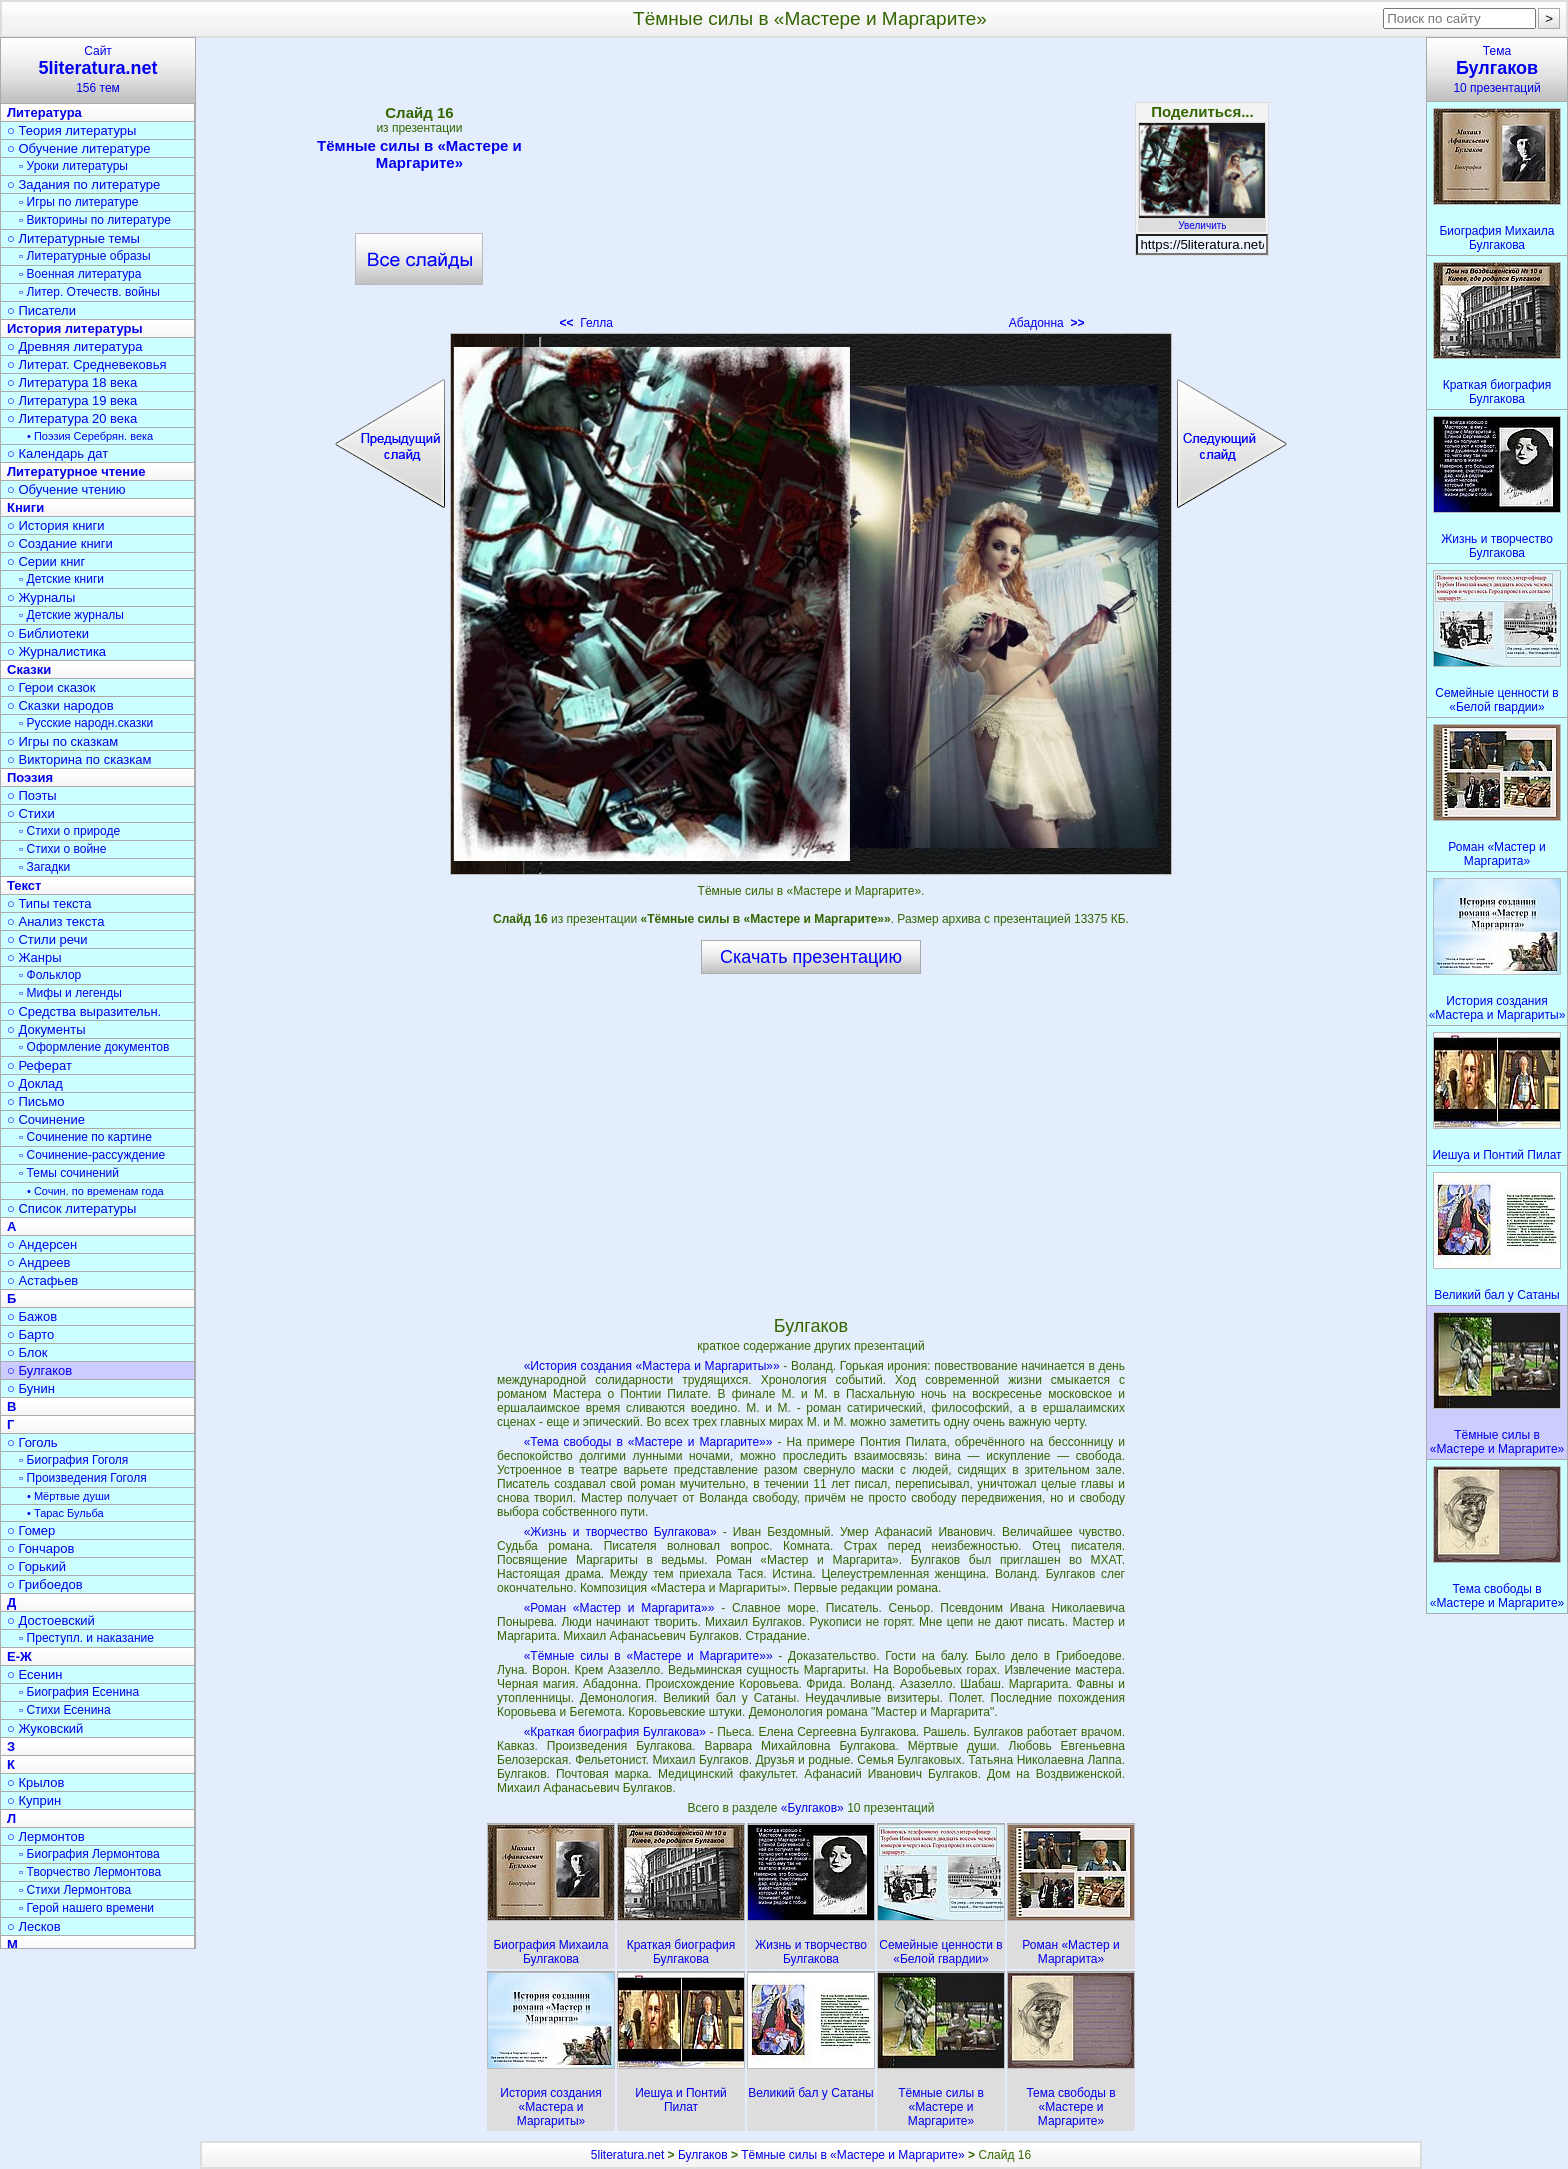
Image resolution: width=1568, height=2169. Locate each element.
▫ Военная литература (80, 274)
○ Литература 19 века (72, 400)
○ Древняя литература (74, 346)
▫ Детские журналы (71, 615)
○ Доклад (35, 1083)
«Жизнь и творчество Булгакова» (620, 1532)
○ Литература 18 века (72, 382)
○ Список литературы (71, 1208)
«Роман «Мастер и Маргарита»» (619, 1608)
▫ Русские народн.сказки (86, 723)
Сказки (29, 669)
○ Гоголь (32, 1442)
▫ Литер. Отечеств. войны (89, 292)
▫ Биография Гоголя (73, 1460)
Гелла (586, 323)
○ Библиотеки (48, 633)
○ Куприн (34, 1800)
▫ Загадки (44, 867)
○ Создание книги (60, 543)
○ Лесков (34, 1926)
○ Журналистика (56, 651)
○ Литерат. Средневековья (87, 364)
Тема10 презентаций (1497, 69)
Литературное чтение (76, 471)
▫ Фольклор (50, 975)
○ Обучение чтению (66, 489)
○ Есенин (34, 1674)
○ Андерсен (42, 1244)
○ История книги (56, 525)
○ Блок (27, 1352)
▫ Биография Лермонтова (89, 1854)
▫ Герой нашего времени (86, 1908)
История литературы (75, 328)
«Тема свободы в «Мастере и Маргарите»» (648, 1442)
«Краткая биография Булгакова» (615, 1732)
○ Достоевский (51, 1620)
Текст (24, 885)
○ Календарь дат (57, 453)
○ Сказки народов (60, 705)
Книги (25, 507)
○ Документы (46, 1029)
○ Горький (36, 1566)
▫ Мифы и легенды (70, 993)
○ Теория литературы (71, 130)
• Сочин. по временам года (95, 1191)
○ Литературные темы (73, 238)
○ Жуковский (45, 1728)
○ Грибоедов (45, 1584)
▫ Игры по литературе (78, 202)
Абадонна (1047, 323)
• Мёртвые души (68, 1496)
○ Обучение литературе (79, 148)
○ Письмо (36, 1101)
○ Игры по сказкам (62, 741)
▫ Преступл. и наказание (86, 1638)
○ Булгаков (39, 1370)
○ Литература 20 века (72, 418)
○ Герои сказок (51, 687)
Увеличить (1202, 220)
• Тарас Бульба (65, 1513)
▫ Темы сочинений (69, 1173)
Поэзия (30, 777)
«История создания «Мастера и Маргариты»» (652, 1366)
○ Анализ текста (55, 921)
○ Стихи (31, 813)
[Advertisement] (811, 190)
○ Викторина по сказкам (79, 759)
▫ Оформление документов (94, 1047)
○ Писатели (41, 310)
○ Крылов (35, 1782)
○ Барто (30, 1334)
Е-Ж (19, 1656)
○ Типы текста (49, 903)
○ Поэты (32, 795)
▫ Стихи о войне (62, 849)
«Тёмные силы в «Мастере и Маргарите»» (648, 1656)
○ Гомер (31, 1530)
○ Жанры (34, 957)
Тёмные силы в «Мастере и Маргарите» (419, 154)
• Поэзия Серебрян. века (90, 436)
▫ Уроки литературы (73, 166)
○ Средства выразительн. (84, 1011)
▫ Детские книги (61, 579)
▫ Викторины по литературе (95, 220)
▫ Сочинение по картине (85, 1137)
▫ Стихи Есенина (65, 1710)
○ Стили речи (47, 939)
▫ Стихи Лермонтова (75, 1890)
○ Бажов (32, 1316)
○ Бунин (31, 1388)
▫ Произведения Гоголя (83, 1478)
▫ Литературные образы (85, 256)
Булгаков (703, 2155)
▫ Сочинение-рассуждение (92, 1155)
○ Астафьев (42, 1280)
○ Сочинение (46, 1119)
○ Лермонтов (46, 1836)
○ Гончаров (40, 1548)
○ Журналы (41, 597)
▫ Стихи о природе (69, 831)
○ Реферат (39, 1065)
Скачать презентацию (811, 957)
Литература (44, 112)
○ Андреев (39, 1262)
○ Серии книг (46, 561)
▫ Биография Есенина (79, 1692)
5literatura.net (627, 2155)
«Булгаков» (814, 1808)
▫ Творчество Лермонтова (90, 1872)
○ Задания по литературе (83, 184)
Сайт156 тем (98, 69)
